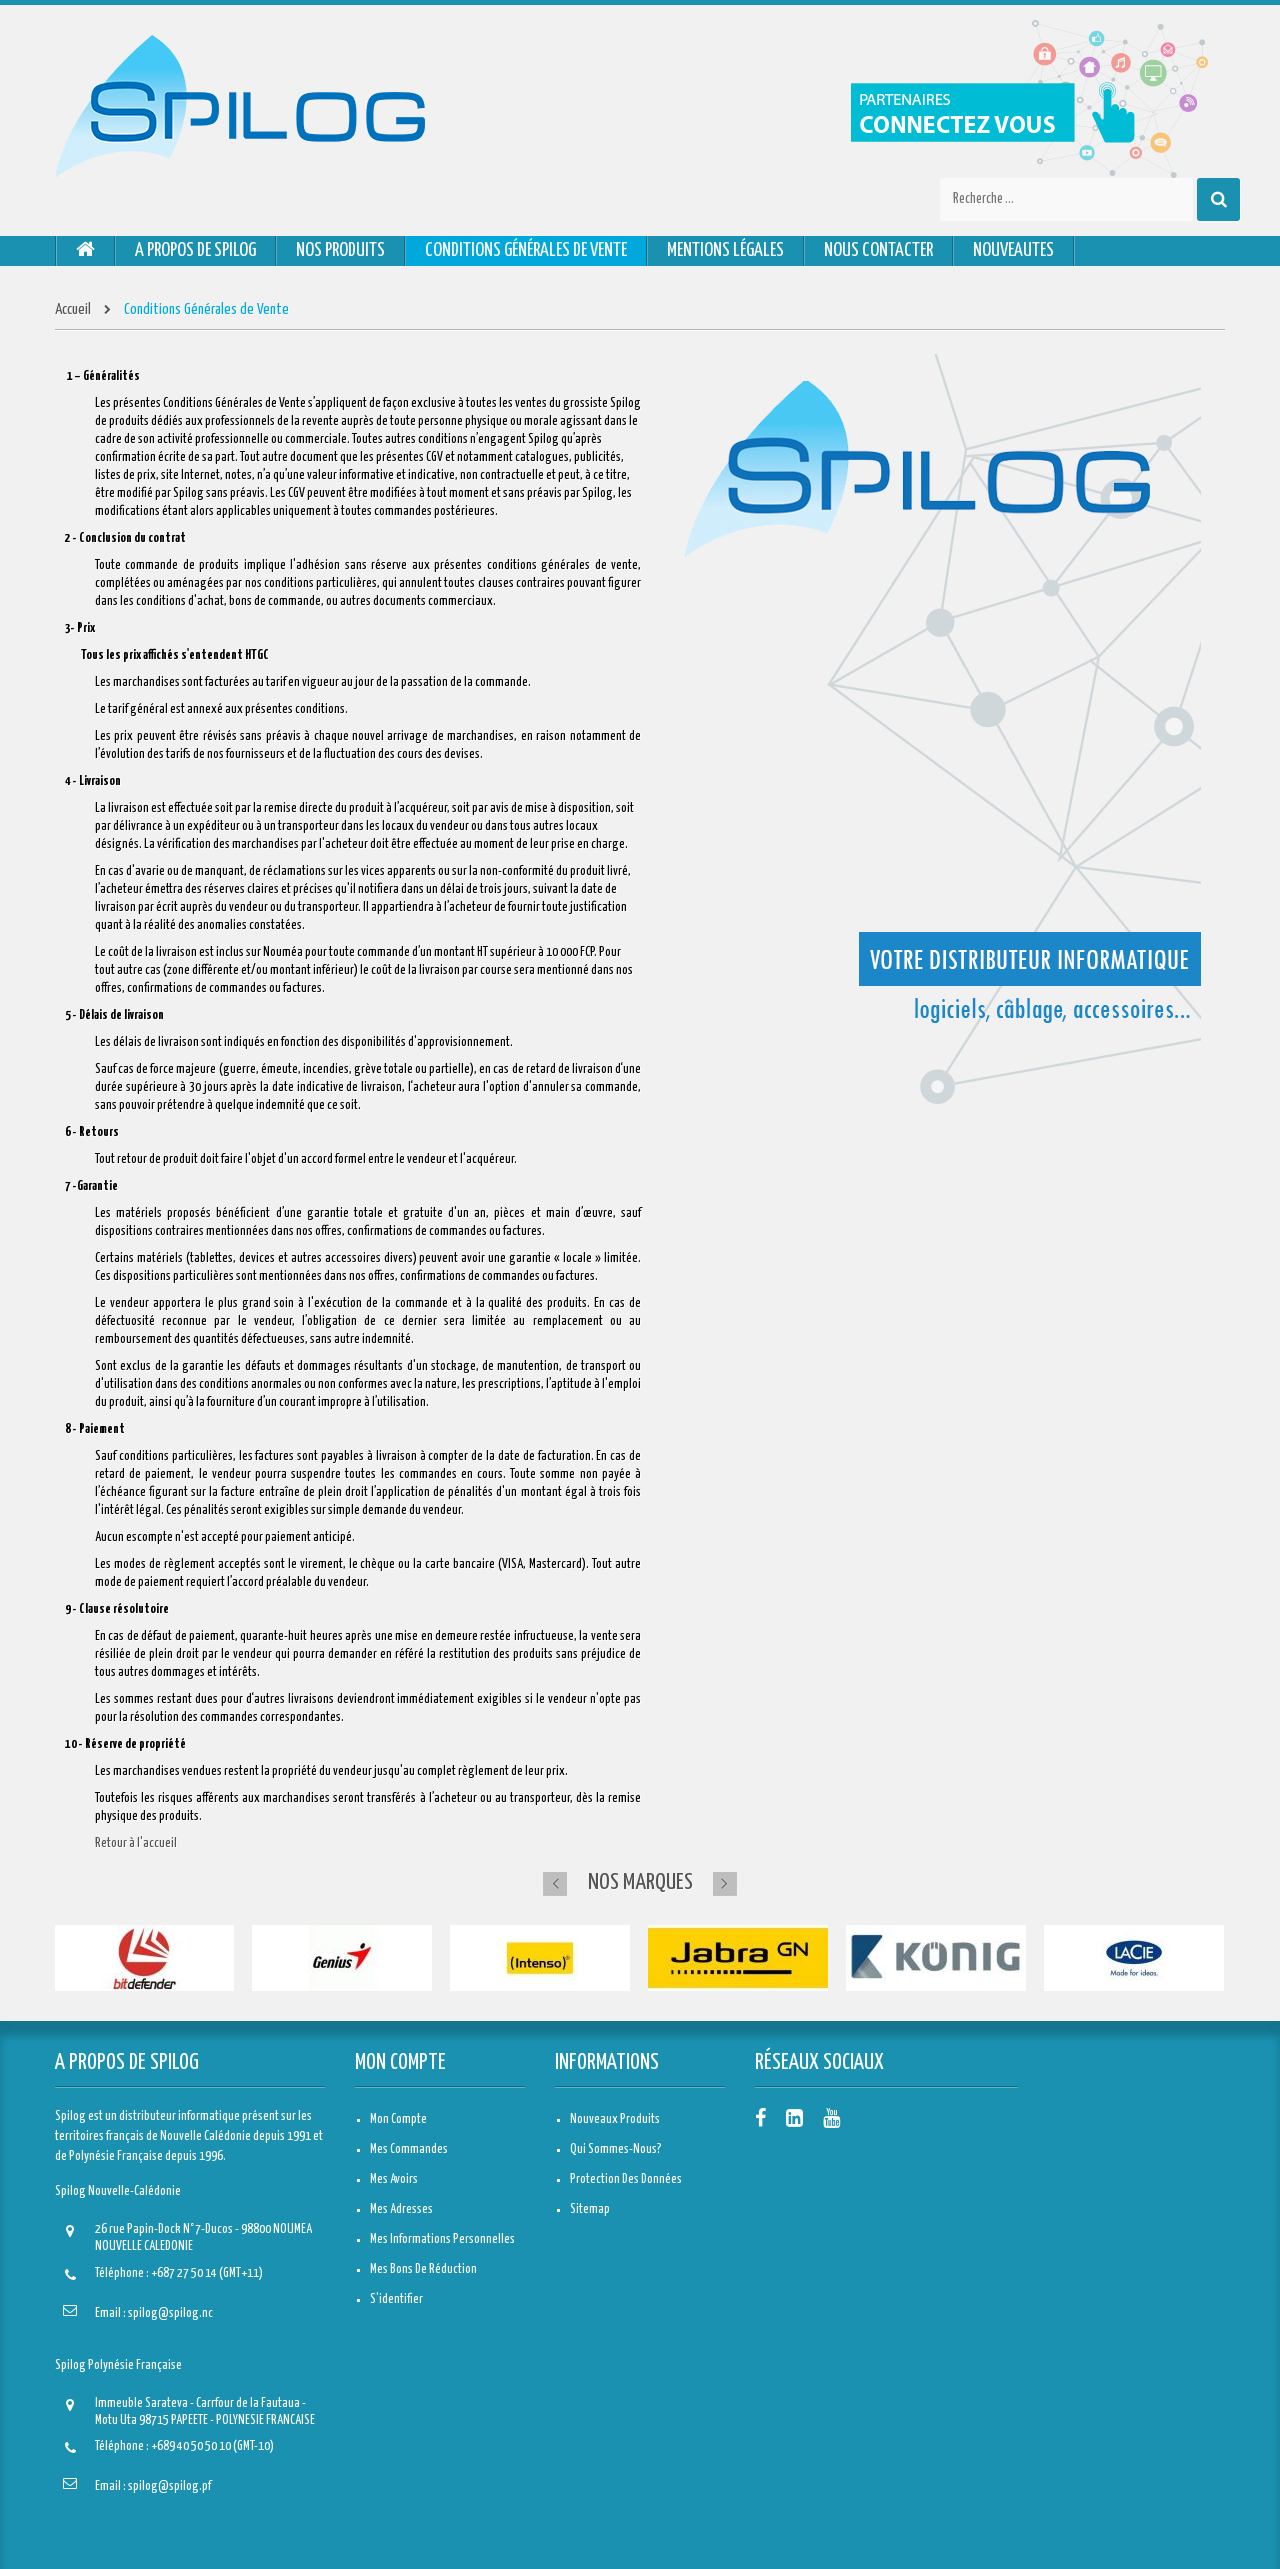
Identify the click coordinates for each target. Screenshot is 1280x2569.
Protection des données (626, 2179)
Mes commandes (409, 2149)
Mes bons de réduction (423, 2269)
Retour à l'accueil (136, 1843)
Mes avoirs (394, 2179)
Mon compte (400, 2063)
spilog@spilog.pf (169, 2486)
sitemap (590, 2209)
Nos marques (640, 1882)
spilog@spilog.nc (170, 2313)
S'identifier (396, 2299)
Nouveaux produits (615, 2119)
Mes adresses (401, 2209)
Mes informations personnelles (442, 2239)
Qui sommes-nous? (616, 2149)
